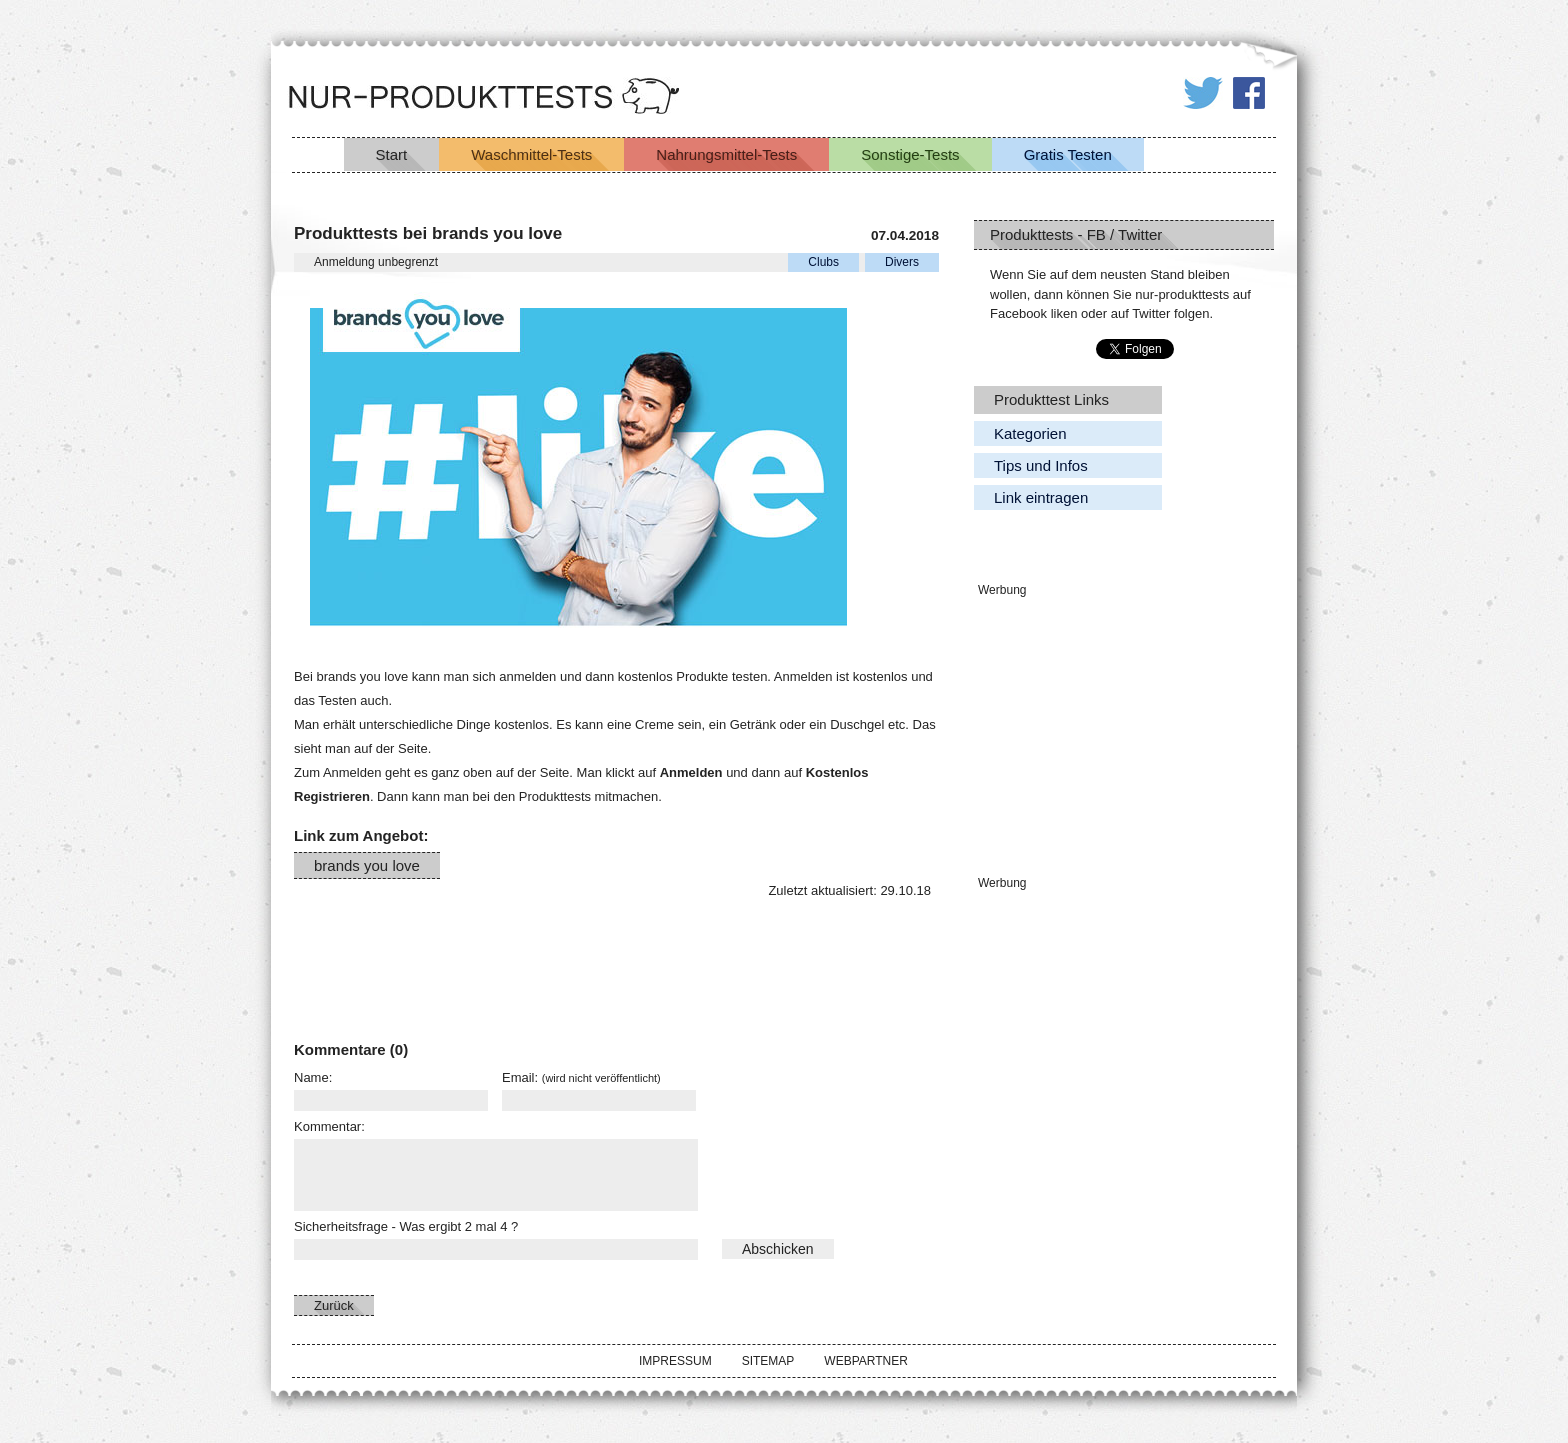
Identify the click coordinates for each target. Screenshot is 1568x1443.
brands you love (367, 865)
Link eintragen (1041, 497)
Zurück (334, 1305)
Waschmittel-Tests (531, 154)
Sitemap (768, 1361)
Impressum (675, 1361)
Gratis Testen (1068, 154)
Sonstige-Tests (910, 154)
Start (392, 154)
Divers (902, 262)
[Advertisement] (394, 954)
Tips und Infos (1041, 465)
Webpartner (866, 1361)
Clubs (823, 262)
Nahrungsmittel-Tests (726, 154)
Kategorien (1030, 433)
